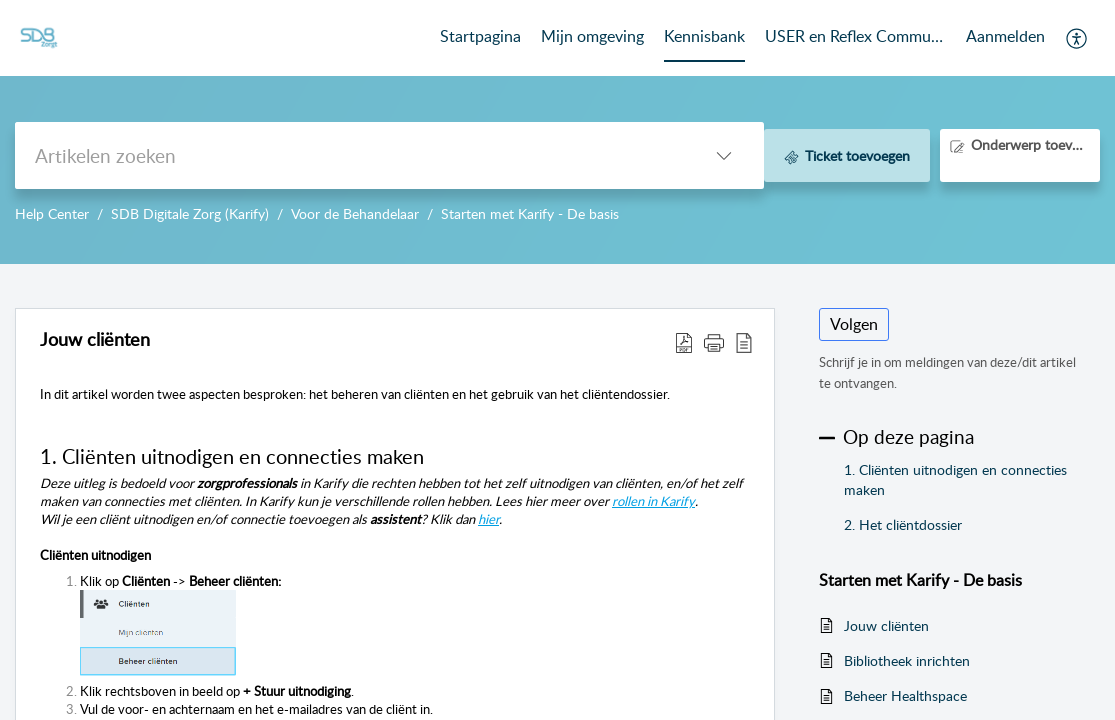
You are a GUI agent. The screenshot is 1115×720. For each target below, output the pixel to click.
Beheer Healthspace (905, 695)
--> (557, 132)
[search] (349, 155)
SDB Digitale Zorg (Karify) (190, 213)
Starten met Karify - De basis (530, 213)
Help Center (52, 213)
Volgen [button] (854, 324)
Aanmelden (1005, 36)
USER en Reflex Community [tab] (855, 36)
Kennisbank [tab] (704, 36)
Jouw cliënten (886, 625)
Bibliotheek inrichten (907, 660)
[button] (1077, 38)
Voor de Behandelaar (355, 213)
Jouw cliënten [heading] (95, 340)
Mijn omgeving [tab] (592, 36)
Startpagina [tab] (480, 36)
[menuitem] (1005, 38)
